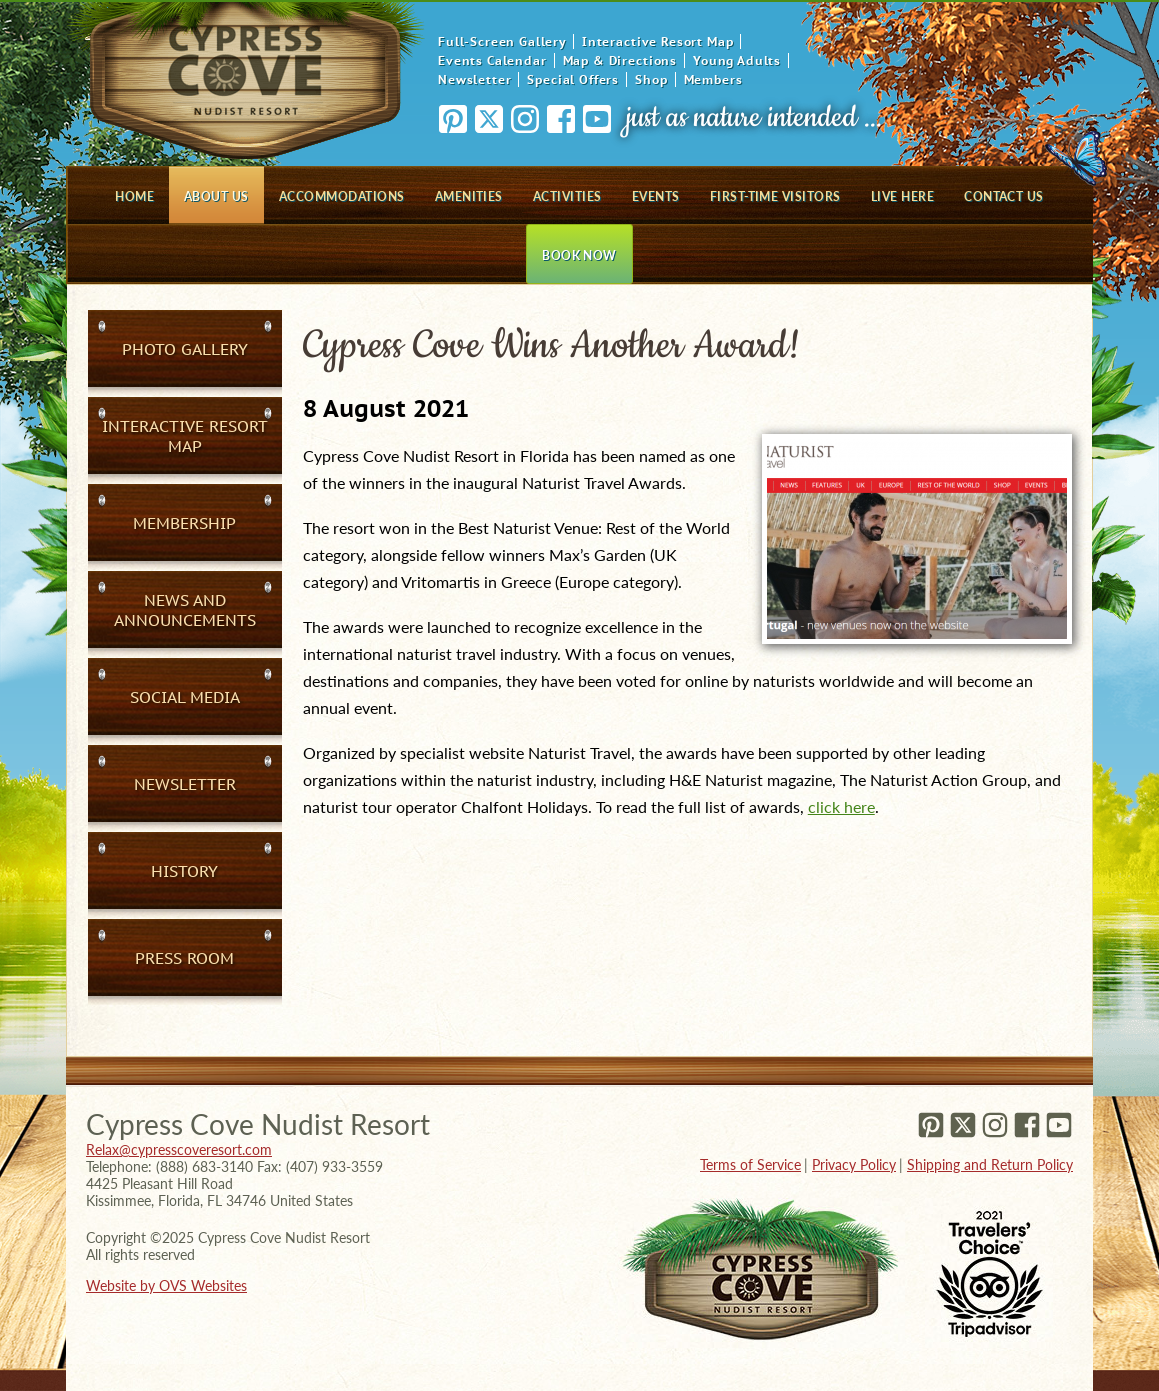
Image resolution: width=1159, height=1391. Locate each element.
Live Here (902, 196)
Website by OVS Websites (166, 1285)
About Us (216, 196)
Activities (567, 196)
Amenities (469, 196)
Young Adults (737, 60)
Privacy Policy (854, 1164)
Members (713, 79)
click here (841, 806)
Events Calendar (492, 60)
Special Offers (573, 79)
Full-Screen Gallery (502, 41)
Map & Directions (620, 60)
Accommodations (342, 196)
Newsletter (474, 79)
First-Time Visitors (775, 196)
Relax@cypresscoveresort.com (179, 1149)
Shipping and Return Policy (990, 1164)
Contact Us (1004, 196)
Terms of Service (750, 1164)
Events (656, 196)
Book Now (579, 255)
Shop (651, 79)
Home (134, 196)
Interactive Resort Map (657, 41)
